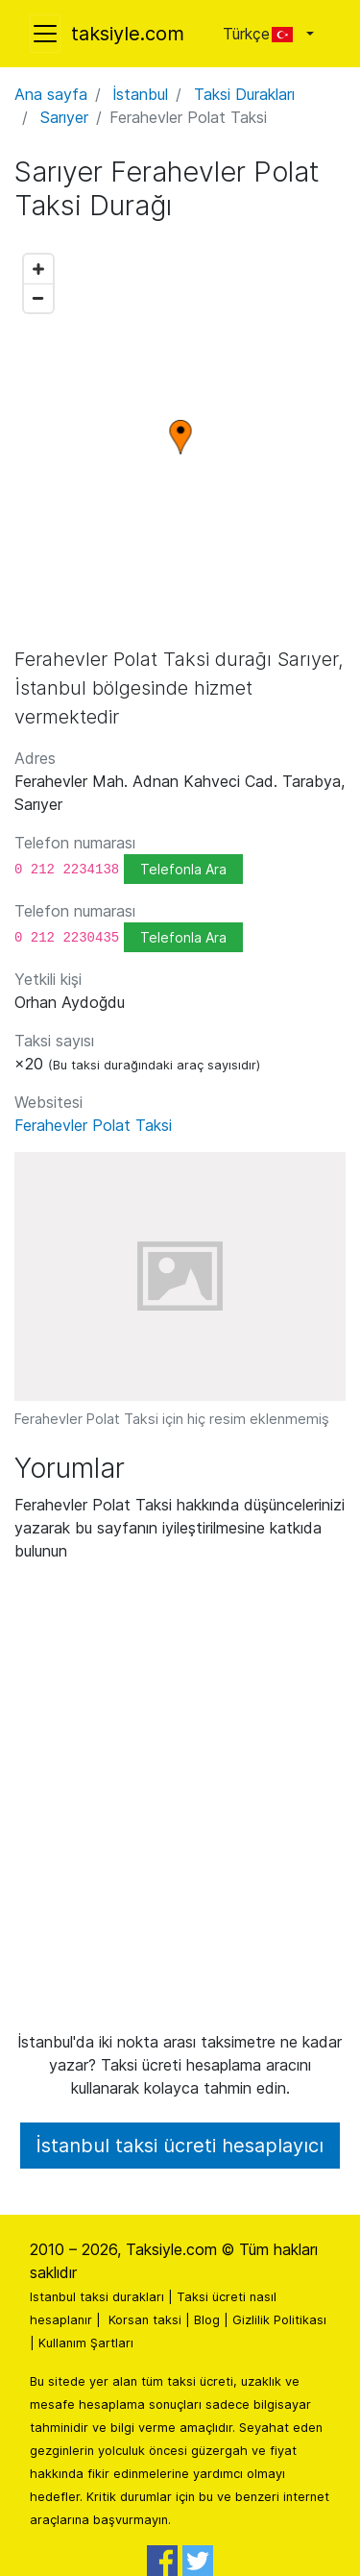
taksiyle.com (127, 33)
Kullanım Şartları (85, 2343)
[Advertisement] (180, 1804)
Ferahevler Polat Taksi (93, 1125)
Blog (207, 2320)
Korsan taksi (144, 2320)
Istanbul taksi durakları (97, 2297)
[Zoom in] (38, 269)
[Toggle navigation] (45, 33)
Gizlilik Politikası (279, 2320)
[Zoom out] (38, 297)
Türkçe (262, 33)
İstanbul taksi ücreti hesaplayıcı (180, 2145)
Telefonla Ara (183, 869)
